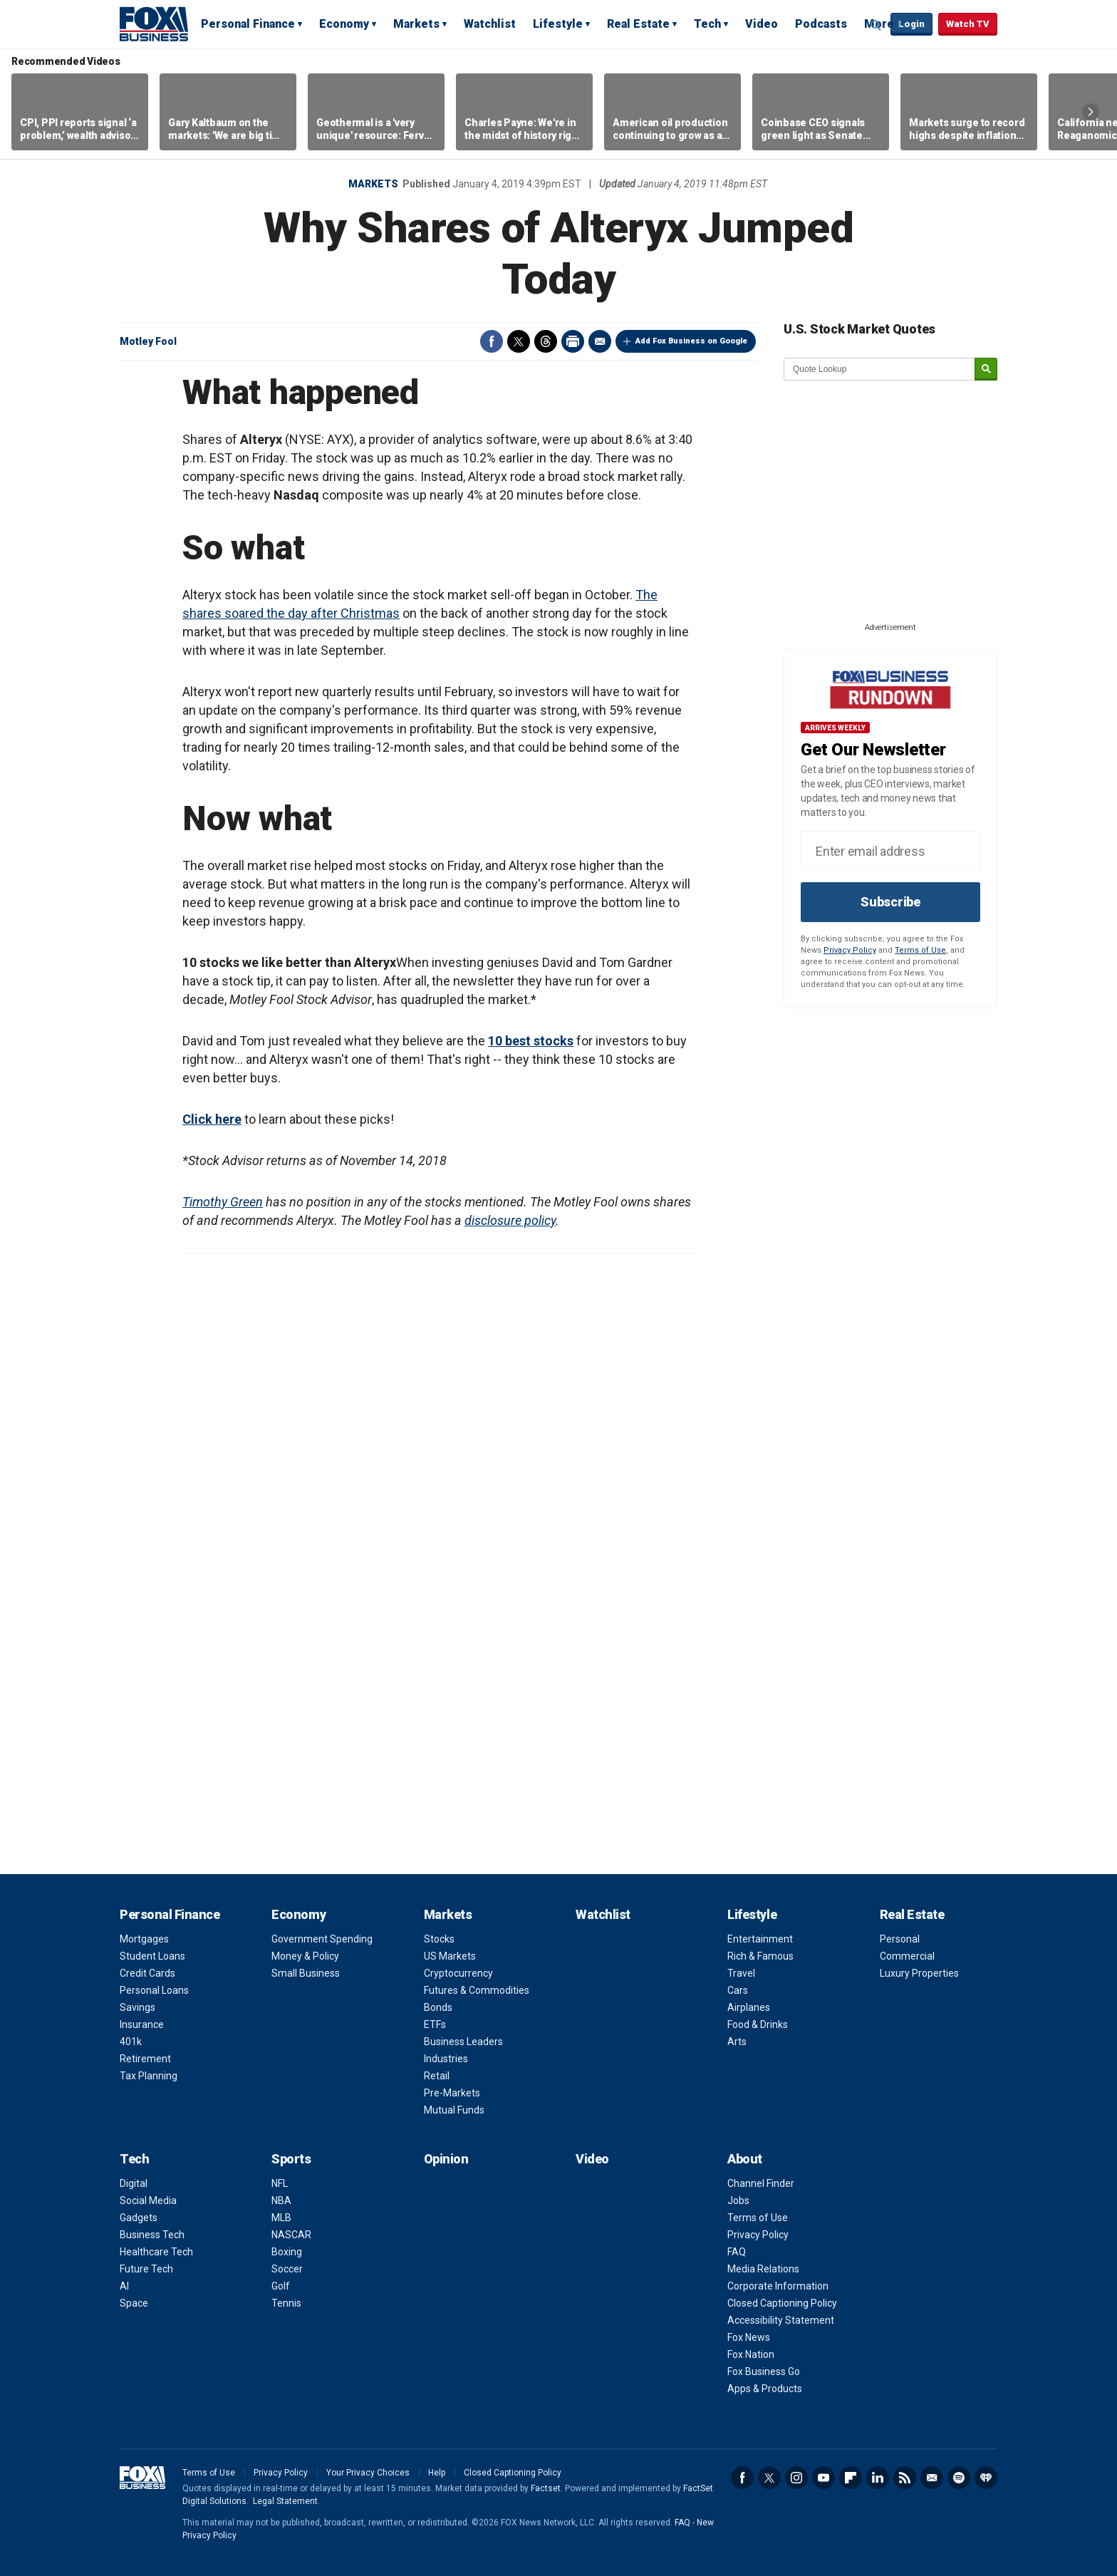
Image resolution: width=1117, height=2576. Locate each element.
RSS (904, 2477)
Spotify (958, 2477)
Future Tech (146, 2269)
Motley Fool (148, 341)
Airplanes (748, 2007)
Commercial (907, 1956)
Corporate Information (777, 2286)
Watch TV (967, 24)
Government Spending (322, 1939)
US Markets (450, 1956)
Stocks (439, 1939)
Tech (707, 24)
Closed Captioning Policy (782, 2303)
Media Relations (763, 2269)
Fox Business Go (763, 2371)
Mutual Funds (454, 2110)
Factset (546, 2488)
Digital (133, 2183)
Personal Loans (154, 1990)
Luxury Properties (919, 1973)
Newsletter (931, 2477)
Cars (737, 1990)
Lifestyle (558, 24)
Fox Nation (750, 2354)
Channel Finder (760, 2183)
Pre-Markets (452, 2093)
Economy (344, 24)
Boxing (286, 2251)
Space (134, 2303)
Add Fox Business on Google (691, 341)
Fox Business (154, 23)
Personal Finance (248, 24)
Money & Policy (305, 1956)
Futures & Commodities (476, 1990)
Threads (545, 341)
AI (124, 2286)
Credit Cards (147, 1973)
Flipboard (850, 2477)
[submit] (986, 369)
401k (131, 2041)
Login (911, 24)
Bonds (438, 2007)
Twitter (518, 341)
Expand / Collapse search (876, 25)
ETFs (435, 2024)
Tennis (286, 2303)
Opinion (446, 2158)
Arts (737, 2041)
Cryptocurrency (458, 1973)
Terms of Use (920, 950)
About (744, 2158)
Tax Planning (148, 2075)
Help (436, 2473)
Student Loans (152, 1956)
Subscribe (890, 901)
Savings (137, 2007)
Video (761, 24)
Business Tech (152, 2234)
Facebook (491, 341)
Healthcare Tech (156, 2251)
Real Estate (638, 24)
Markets (416, 24)
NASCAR (291, 2234)
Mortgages (144, 1939)
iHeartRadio (986, 2477)
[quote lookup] (880, 369)
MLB (281, 2217)
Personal (900, 1939)
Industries (446, 2058)
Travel (741, 1973)
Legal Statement (285, 2501)
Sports (291, 2158)
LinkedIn (877, 2477)
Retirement (145, 2058)
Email (599, 341)
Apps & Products (764, 2388)
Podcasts (821, 24)
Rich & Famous (760, 1956)
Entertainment (760, 1939)
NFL (279, 2183)
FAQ (736, 2251)
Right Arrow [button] (1090, 111)
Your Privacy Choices (368, 2473)
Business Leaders (463, 2041)
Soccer (287, 2269)
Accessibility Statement (780, 2320)
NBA (281, 2200)
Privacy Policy (850, 950)
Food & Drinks (757, 2024)
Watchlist (490, 24)
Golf (280, 2286)
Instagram (796, 2477)
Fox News (748, 2337)
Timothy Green (222, 1201)
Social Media (148, 2200)
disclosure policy (510, 1220)
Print (572, 341)
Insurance (142, 2024)
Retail (437, 2075)
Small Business (305, 1973)
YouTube (823, 2477)
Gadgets (138, 2217)
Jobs (738, 2200)
